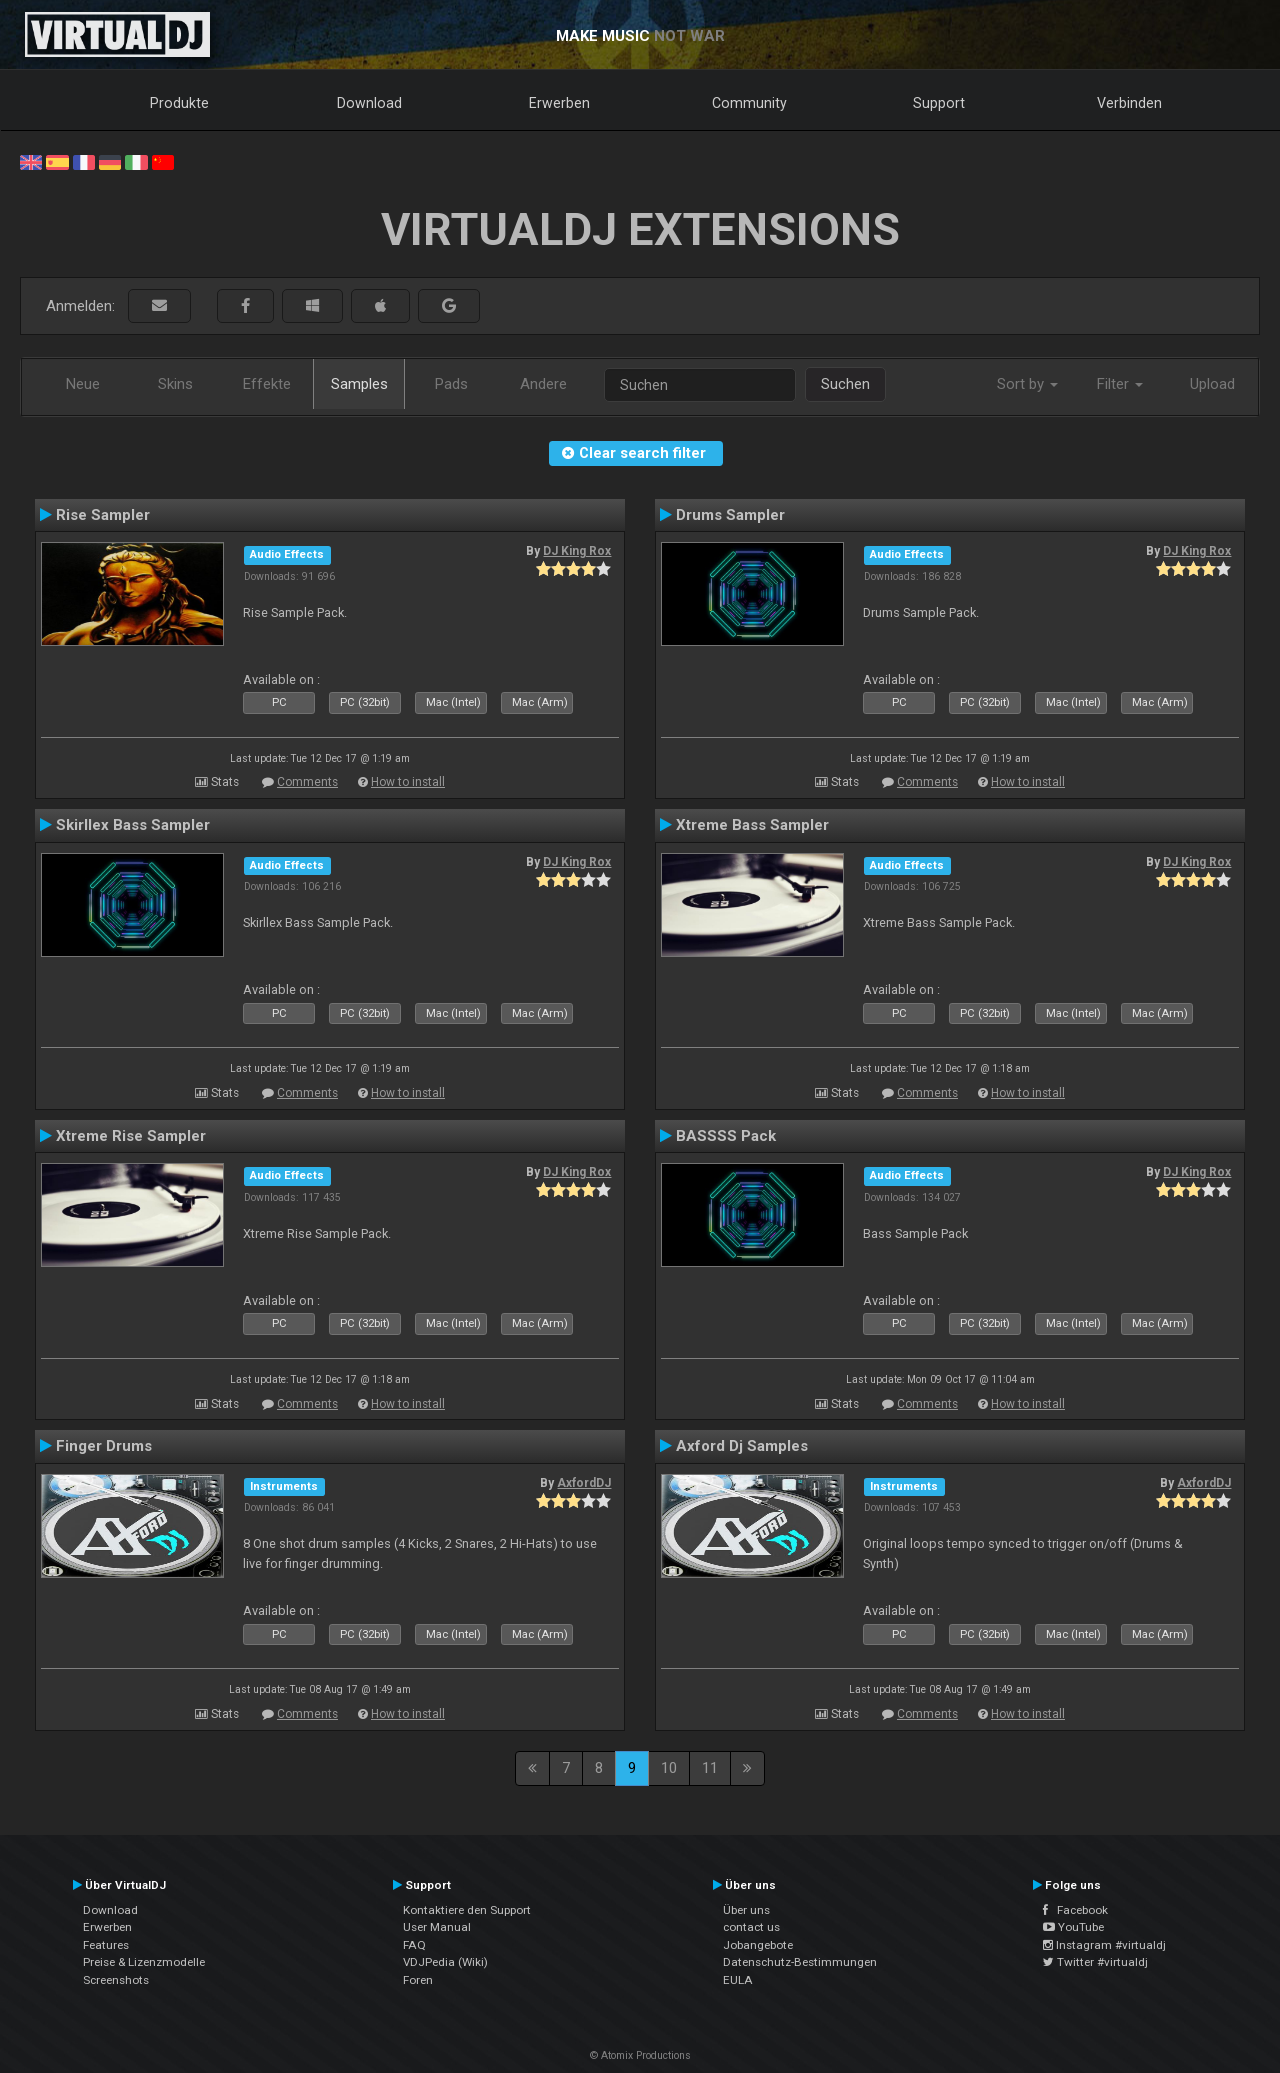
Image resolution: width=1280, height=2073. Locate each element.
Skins (175, 384)
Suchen (845, 384)
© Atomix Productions (640, 2055)
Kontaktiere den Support (467, 1910)
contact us (751, 1927)
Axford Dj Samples (742, 1446)
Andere (543, 384)
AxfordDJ (584, 1483)
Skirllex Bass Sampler (133, 825)
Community (749, 103)
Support (939, 103)
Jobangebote (758, 1945)
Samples (359, 384)
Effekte (267, 384)
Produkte (179, 103)
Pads (451, 384)
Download (369, 103)
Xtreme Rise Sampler (131, 1136)
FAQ (414, 1945)
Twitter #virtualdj (1095, 1962)
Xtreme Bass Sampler (752, 825)
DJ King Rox (577, 551)
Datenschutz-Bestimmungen (800, 1962)
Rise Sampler (103, 515)
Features (106, 1945)
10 (669, 1768)
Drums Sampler (730, 515)
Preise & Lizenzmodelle (144, 1962)
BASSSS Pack (726, 1136)
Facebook (1075, 1910)
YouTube (1073, 1927)
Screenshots (116, 1980)
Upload (1212, 384)
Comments (307, 782)
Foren (418, 1980)
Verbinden (1129, 103)
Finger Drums (104, 1446)
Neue (83, 384)
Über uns (746, 1910)
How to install (408, 782)
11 (710, 1768)
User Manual (437, 1927)
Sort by (1027, 384)
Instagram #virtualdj (1104, 1945)
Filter (1120, 384)
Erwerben (559, 103)
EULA (738, 1980)
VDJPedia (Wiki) (445, 1962)
